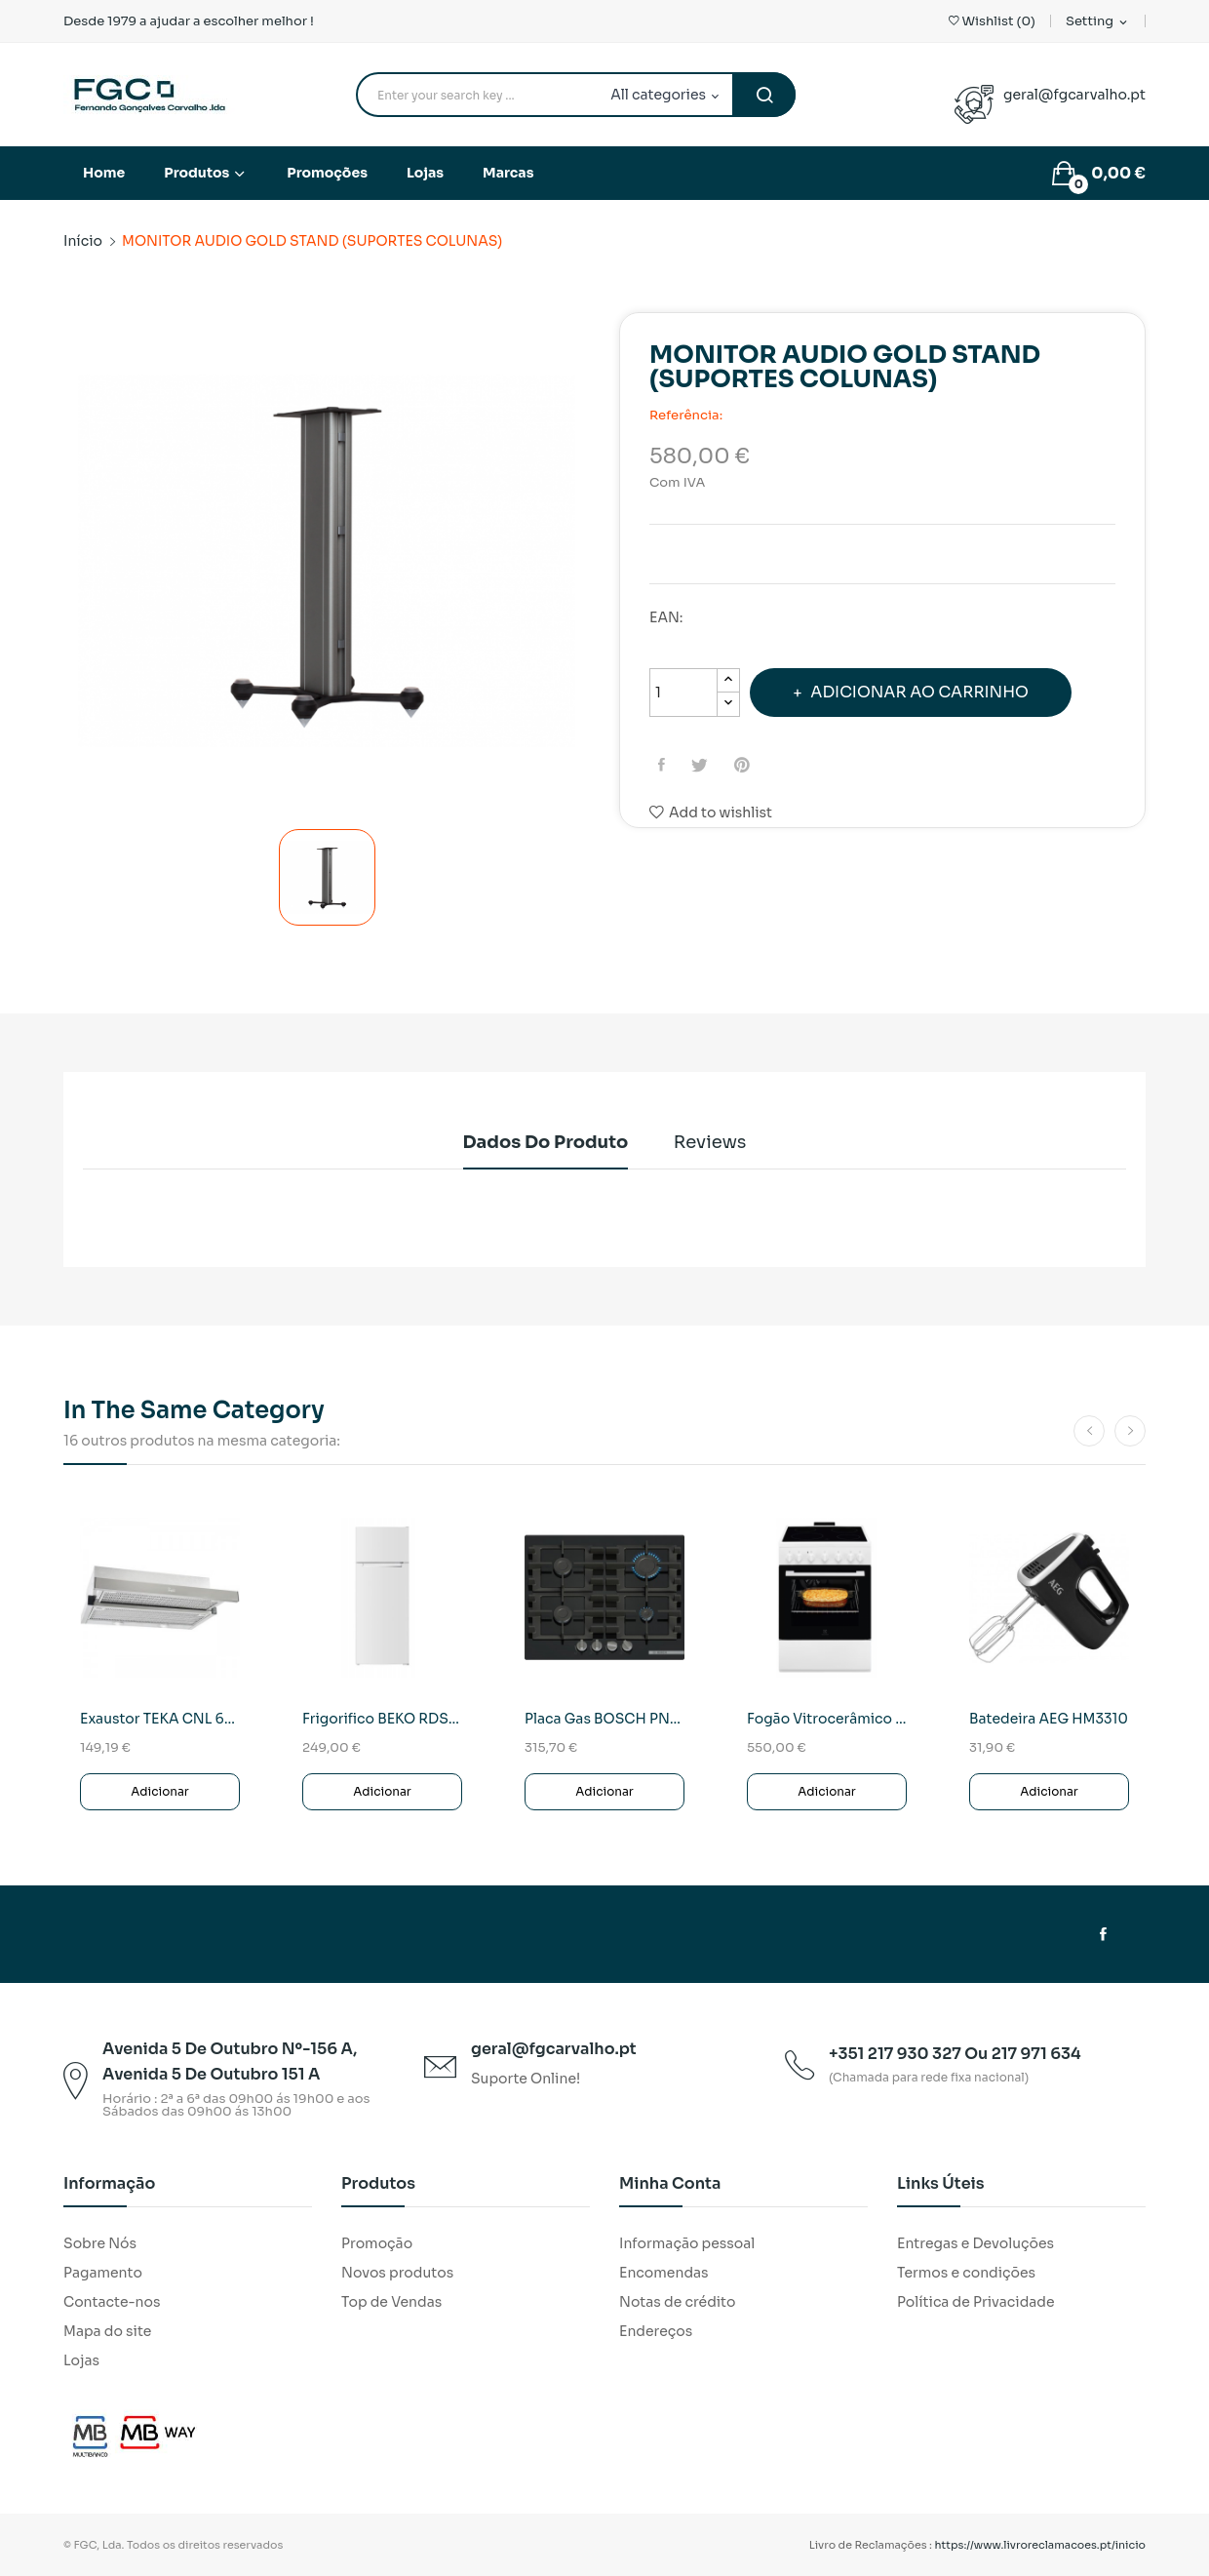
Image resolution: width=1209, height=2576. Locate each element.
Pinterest (751, 764)
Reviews (718, 1142)
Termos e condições (966, 2272)
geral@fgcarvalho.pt (1074, 94)
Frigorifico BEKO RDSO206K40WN (382, 1718)
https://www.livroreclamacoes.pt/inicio (1041, 2545)
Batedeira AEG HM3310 (1048, 1718)
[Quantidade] (683, 692)
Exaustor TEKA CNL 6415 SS (160, 1718)
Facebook (1103, 1934)
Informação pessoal (687, 2243)
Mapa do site (107, 2331)
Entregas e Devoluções (975, 2243)
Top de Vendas (391, 2302)
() (992, 21)
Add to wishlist (710, 812)
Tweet (705, 764)
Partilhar (665, 764)
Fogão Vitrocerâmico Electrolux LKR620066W (827, 1718)
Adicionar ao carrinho (932, 692)
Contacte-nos (111, 2302)
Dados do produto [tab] (537, 1142)
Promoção (376, 2243)
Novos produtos (397, 2272)
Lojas (81, 2360)
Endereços (655, 2331)
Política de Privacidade (976, 2302)
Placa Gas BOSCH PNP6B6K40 (604, 1718)
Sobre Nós (99, 2243)
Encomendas (664, 2272)
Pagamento (102, 2272)
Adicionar (160, 1791)
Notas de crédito (677, 2302)
